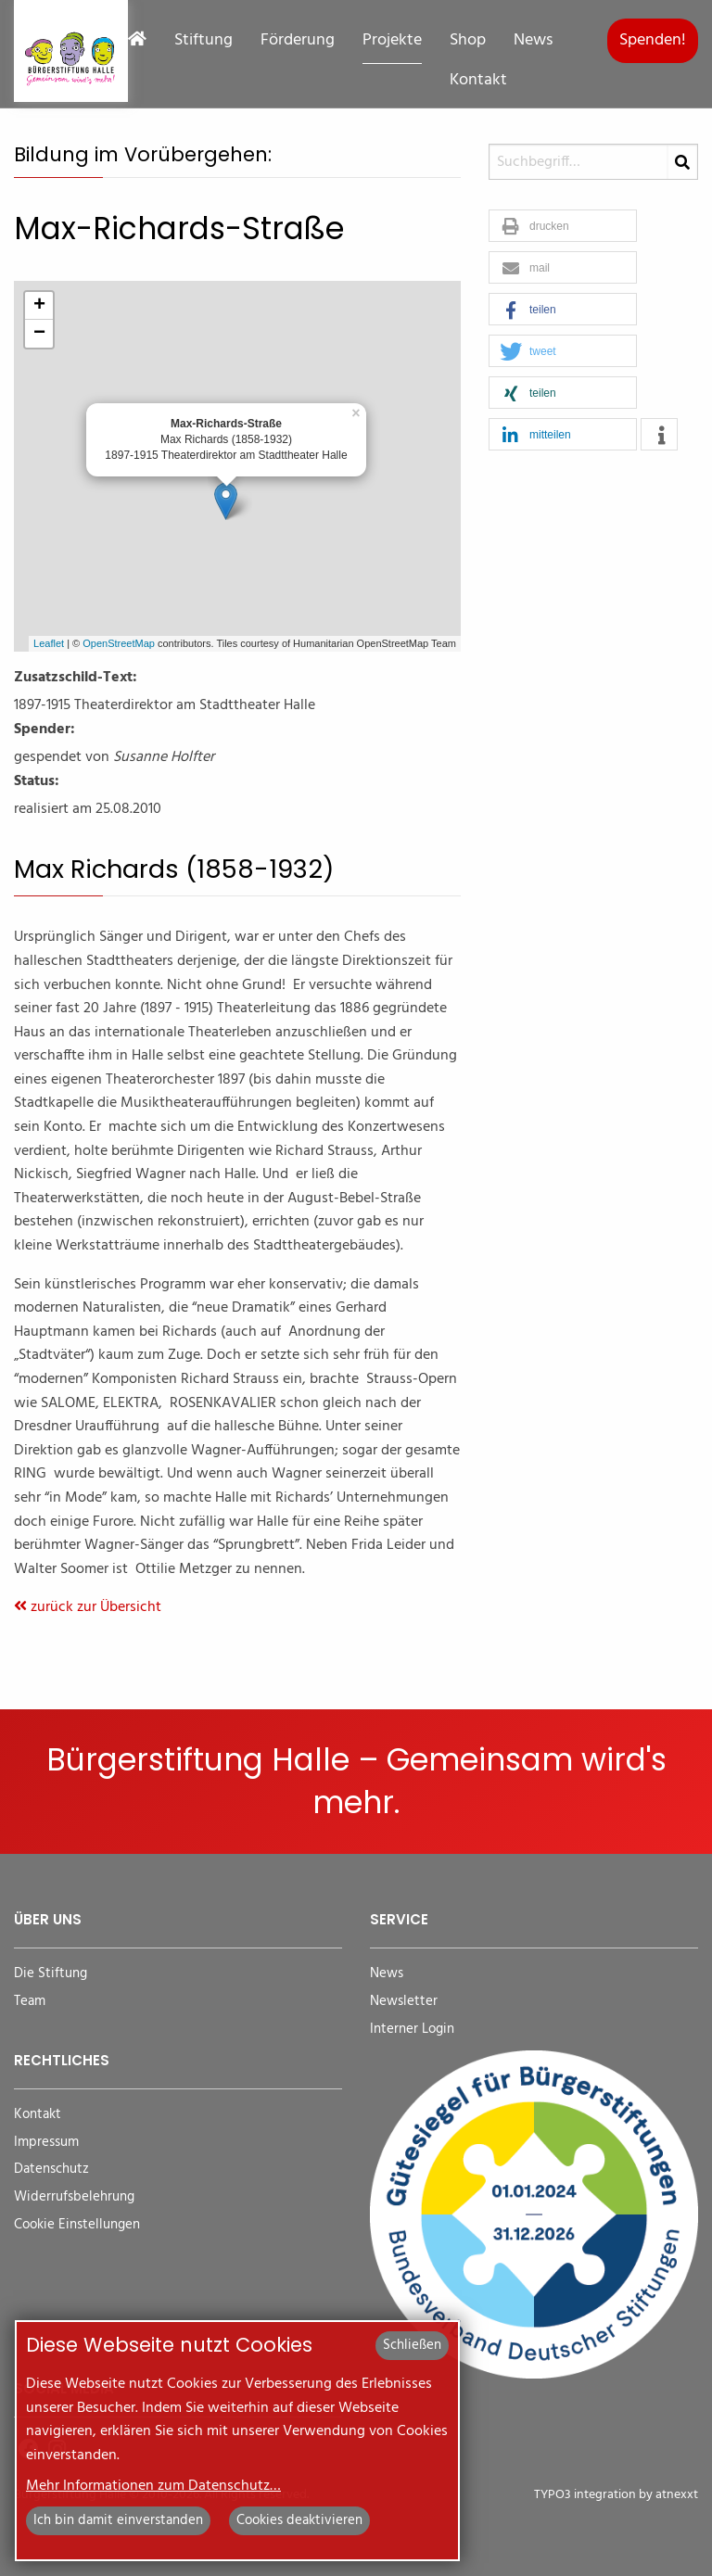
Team (29, 2002)
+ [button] (39, 306)
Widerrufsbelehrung (74, 2197)
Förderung (298, 41)
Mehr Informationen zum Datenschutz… (153, 2486)
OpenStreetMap (119, 643)
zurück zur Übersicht (87, 1607)
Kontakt (478, 81)
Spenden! (652, 40)
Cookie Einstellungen (77, 2225)
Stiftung (203, 41)
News (533, 41)
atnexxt (676, 2495)
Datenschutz (51, 2169)
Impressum (46, 2143)
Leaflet (48, 643)
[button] (563, 226)
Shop (468, 41)
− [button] (39, 334)
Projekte (392, 41)
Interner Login (412, 2030)
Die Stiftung (50, 1974)
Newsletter (404, 2002)
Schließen (412, 2345)
